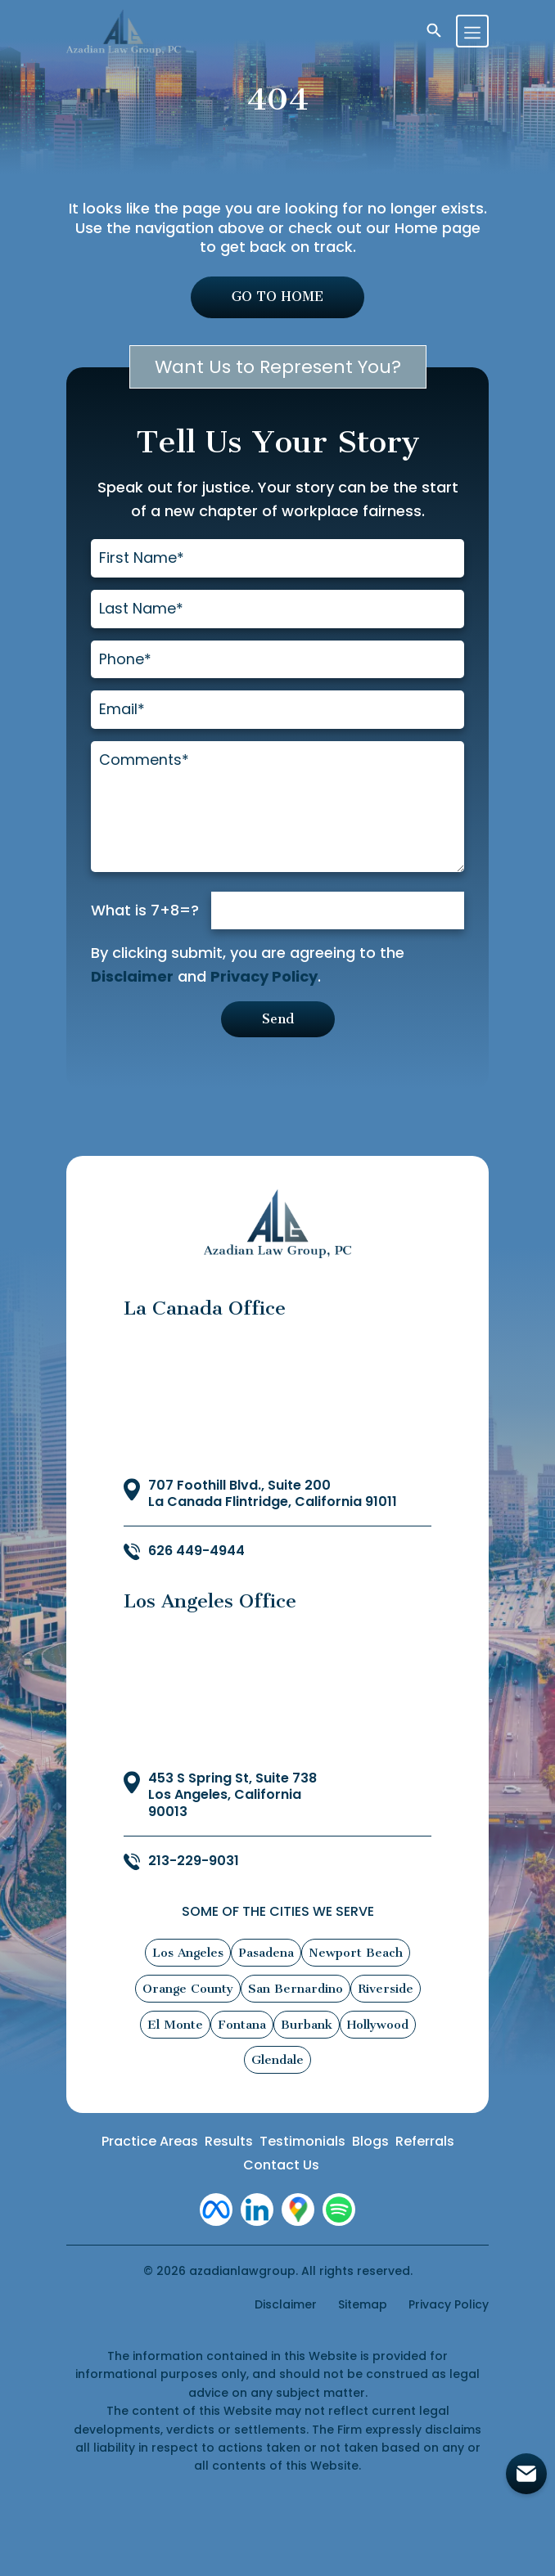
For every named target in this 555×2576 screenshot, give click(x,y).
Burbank (306, 2026)
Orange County (187, 1990)
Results (229, 2143)
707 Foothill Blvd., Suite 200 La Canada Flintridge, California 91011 (272, 1496)
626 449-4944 (196, 1553)
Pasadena (266, 1954)
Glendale (277, 2062)
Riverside (385, 1990)
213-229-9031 (193, 1863)
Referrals (424, 2143)
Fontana (242, 2026)
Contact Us (281, 2166)
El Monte (175, 2026)
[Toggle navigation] (472, 31)
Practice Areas (150, 2143)
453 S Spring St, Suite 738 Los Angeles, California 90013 (232, 1797)
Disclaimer (132, 978)
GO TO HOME (278, 296)
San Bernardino (295, 1990)
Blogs (370, 2143)
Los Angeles (187, 1954)
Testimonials (302, 2143)
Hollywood (377, 2026)
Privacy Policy (264, 978)
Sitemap (362, 2307)
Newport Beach (356, 1954)
